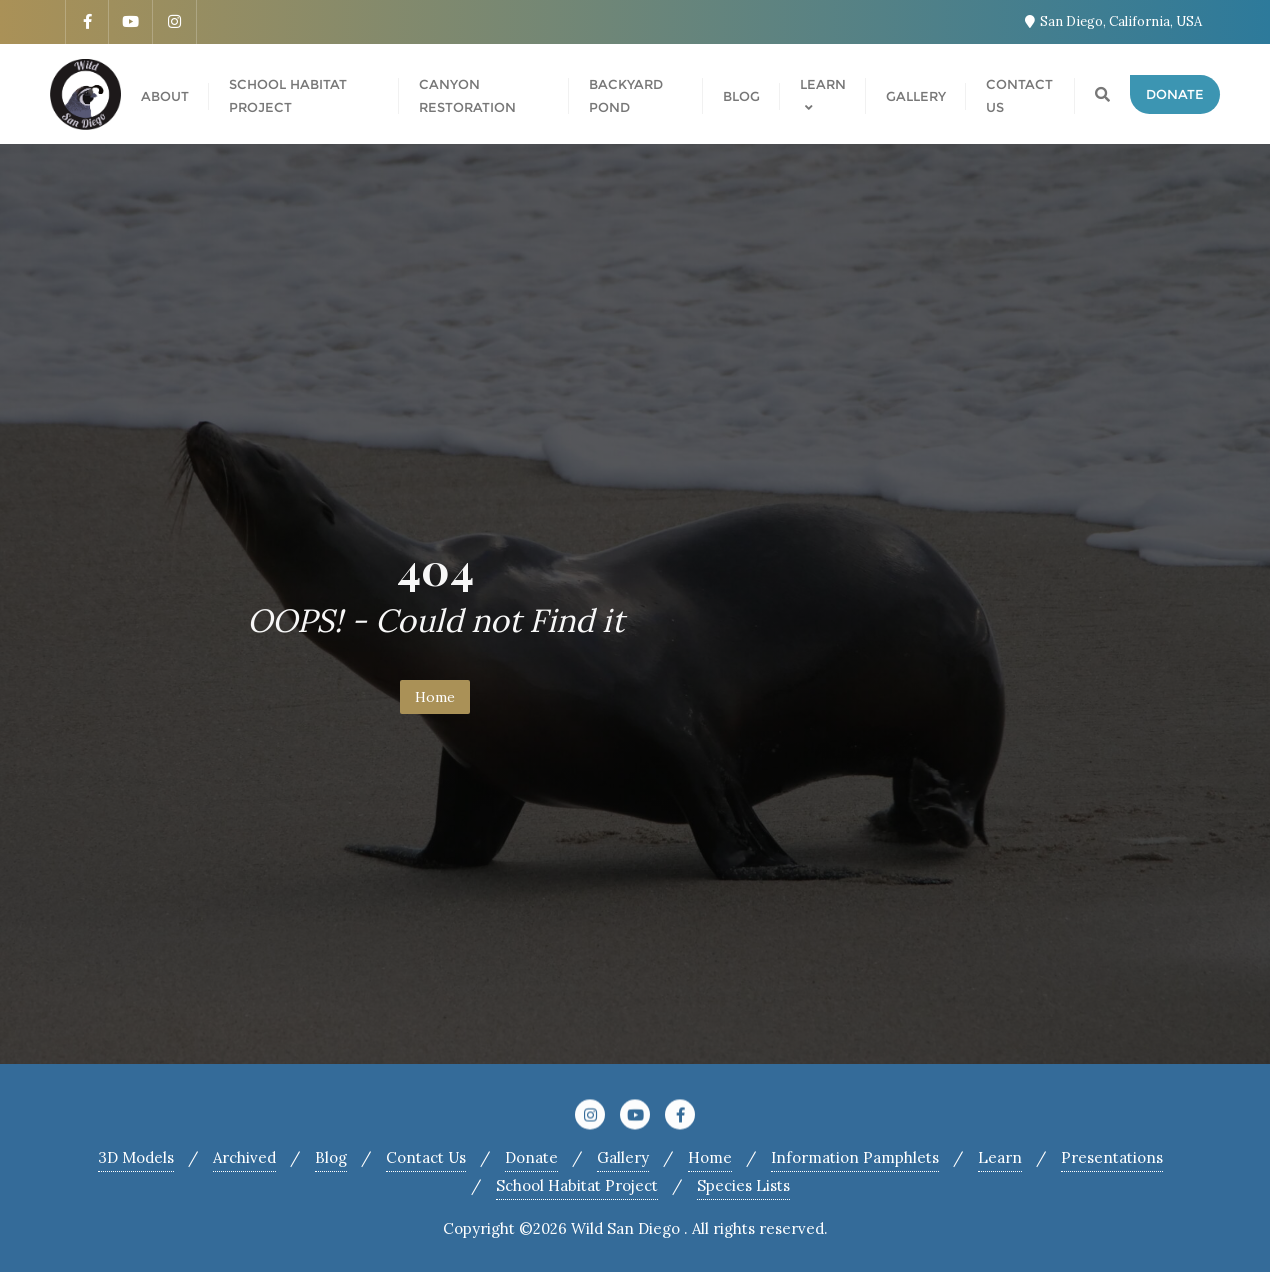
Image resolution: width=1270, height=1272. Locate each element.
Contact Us (426, 1157)
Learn (1000, 1157)
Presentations (1112, 1157)
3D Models (136, 1157)
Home (435, 697)
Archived (244, 1157)
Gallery (623, 1157)
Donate (1175, 94)
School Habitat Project (577, 1185)
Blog (331, 1157)
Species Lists (743, 1185)
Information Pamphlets (855, 1157)
